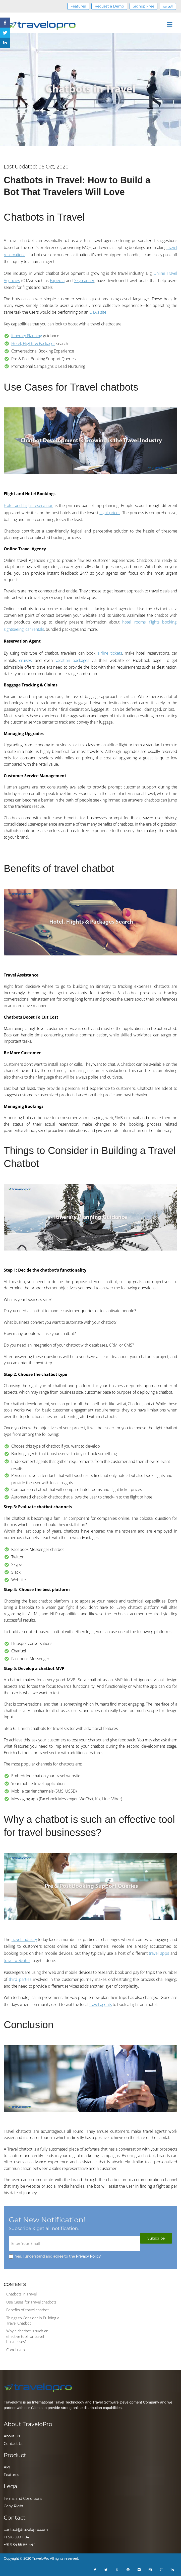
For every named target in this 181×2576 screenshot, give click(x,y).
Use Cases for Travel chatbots (31, 2301)
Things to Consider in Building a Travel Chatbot (32, 2320)
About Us (12, 2436)
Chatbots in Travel (21, 2293)
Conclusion (15, 2349)
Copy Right (14, 2506)
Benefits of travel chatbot (27, 2309)
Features (78, 6)
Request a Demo (109, 6)
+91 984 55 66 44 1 (19, 2544)
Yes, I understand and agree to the (45, 2256)
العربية (168, 6)
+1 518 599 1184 (16, 2537)
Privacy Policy (88, 2256)
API (7, 2467)
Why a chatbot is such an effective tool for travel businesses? (27, 2336)
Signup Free (143, 6)
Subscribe (156, 2238)
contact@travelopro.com (26, 2529)
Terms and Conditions (23, 2498)
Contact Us (13, 2443)
